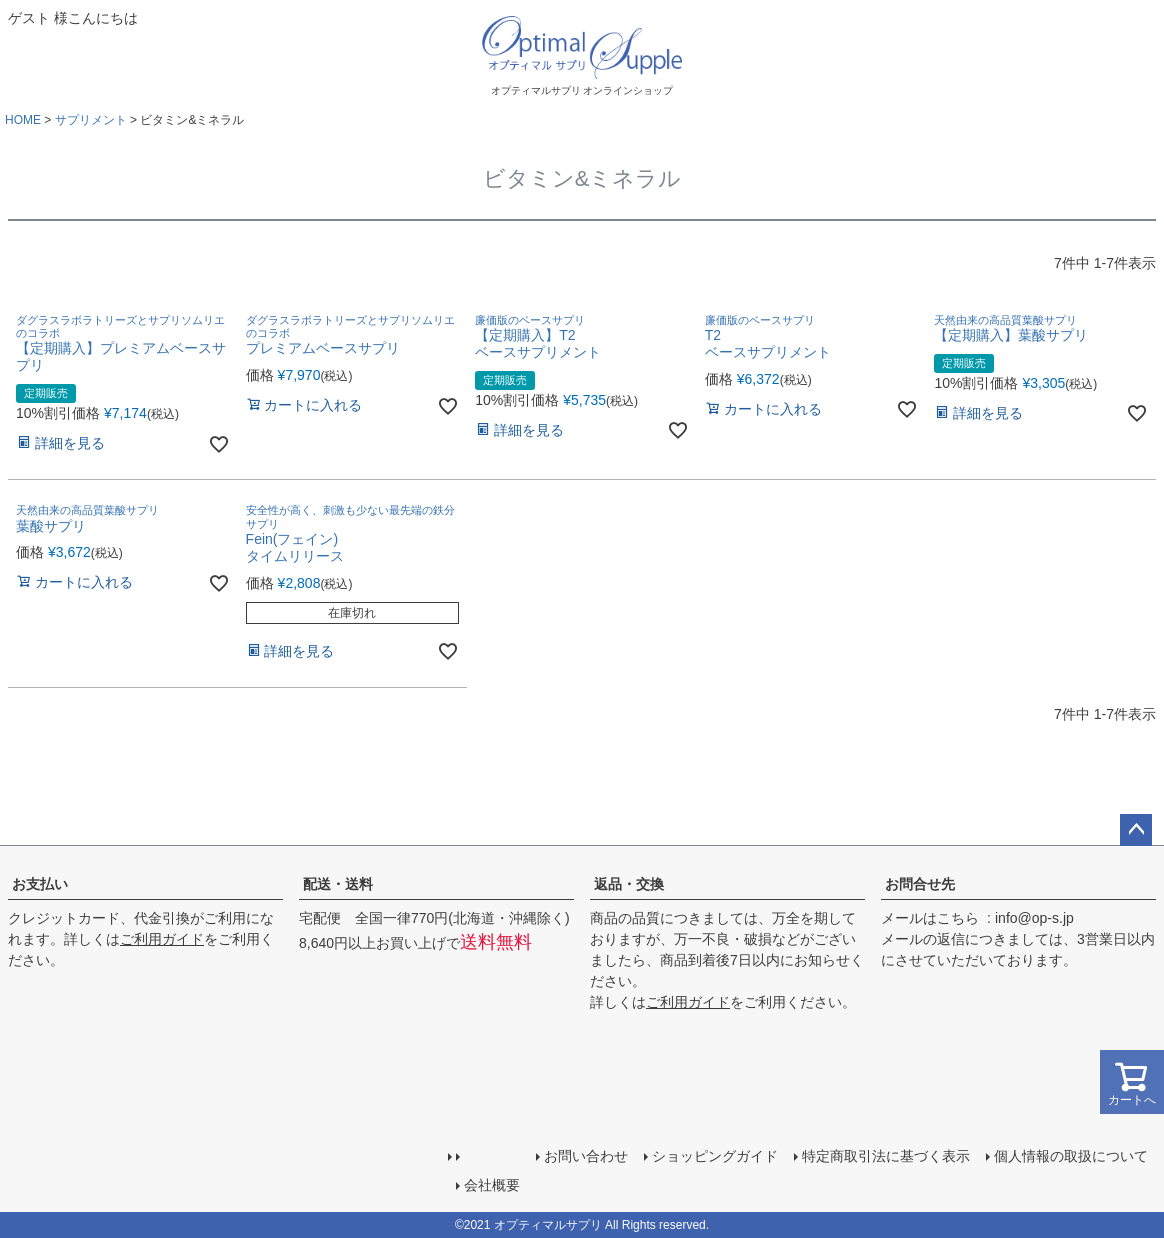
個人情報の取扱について (1071, 1156)
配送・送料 (338, 884)
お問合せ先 (920, 884)
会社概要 (492, 1185)
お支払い (40, 884)
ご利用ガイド (162, 939)
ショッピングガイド (715, 1156)
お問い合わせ (586, 1156)
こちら (958, 918)
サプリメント (91, 120)
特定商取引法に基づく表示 (886, 1156)
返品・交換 (629, 884)
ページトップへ (1136, 830)
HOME (23, 120)
